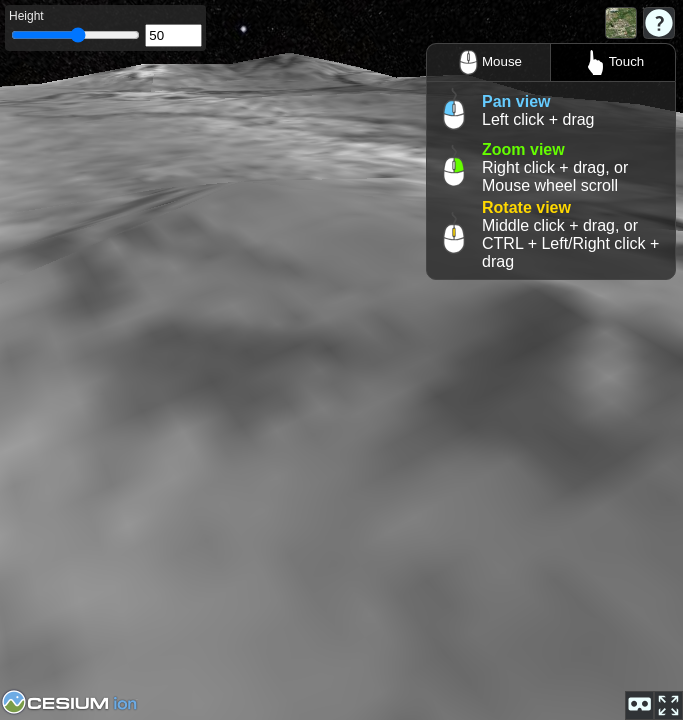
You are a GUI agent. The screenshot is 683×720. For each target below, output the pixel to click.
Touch (613, 62)
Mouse (488, 62)
